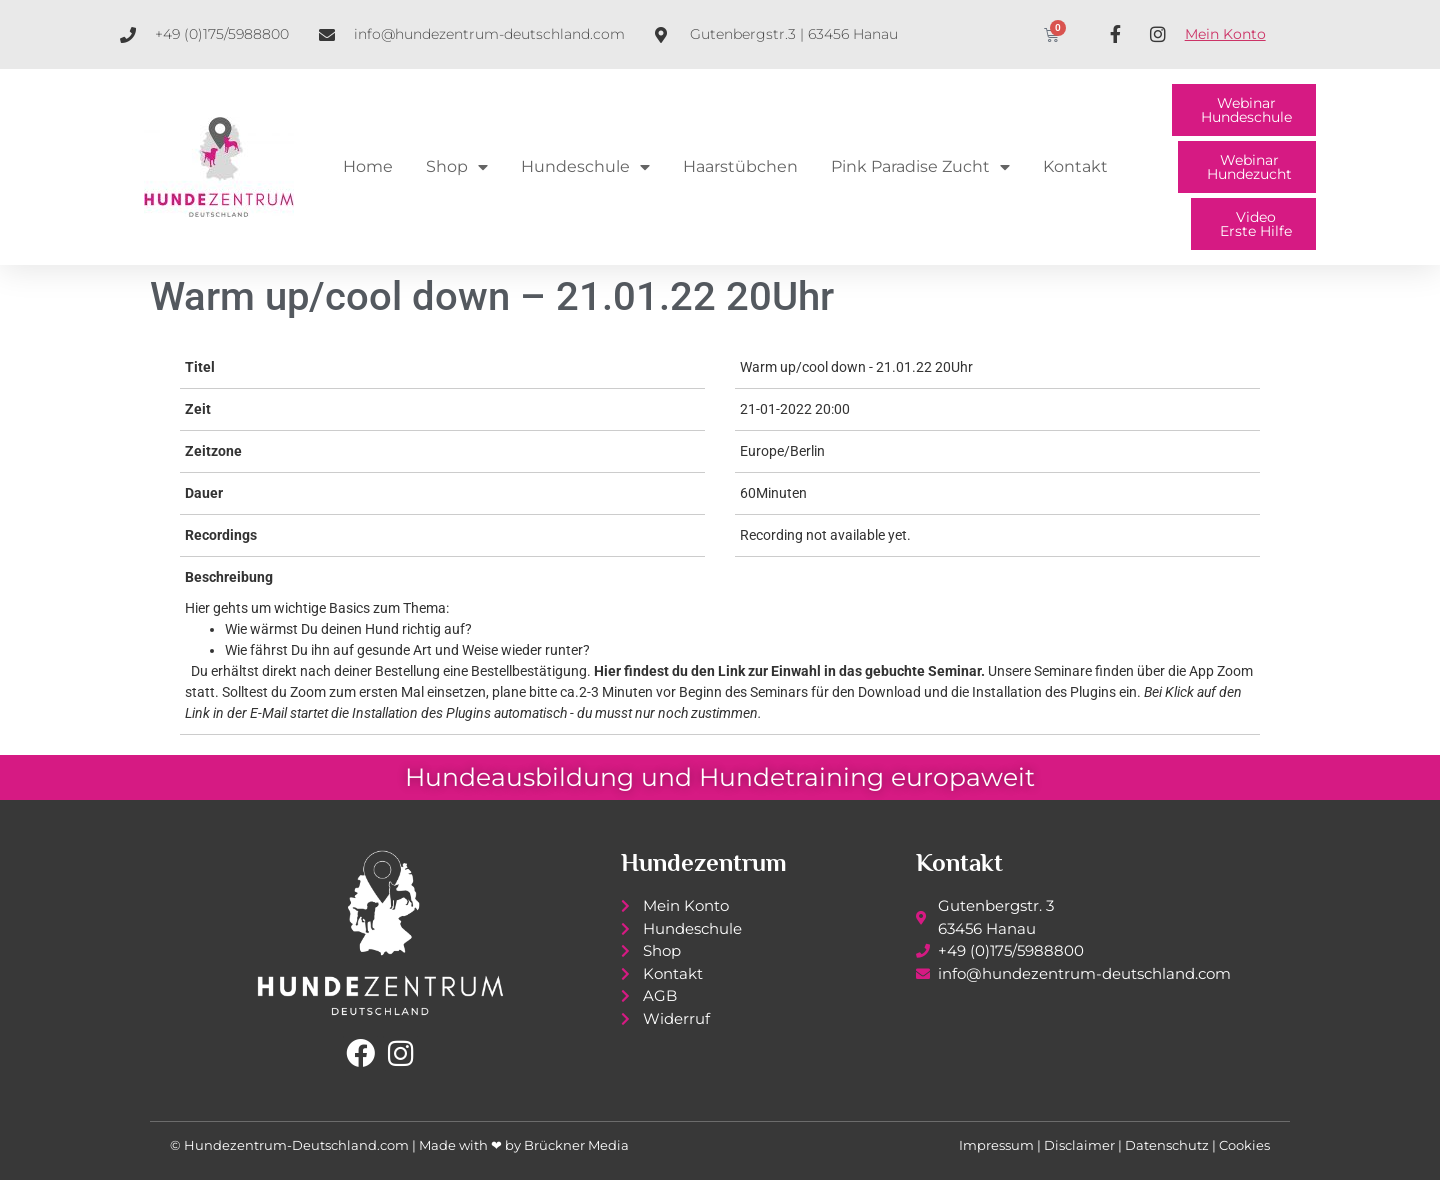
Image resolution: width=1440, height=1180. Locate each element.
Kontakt (1075, 166)
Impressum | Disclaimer (1037, 1145)
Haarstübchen (740, 166)
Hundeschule (585, 167)
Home (368, 166)
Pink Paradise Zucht (920, 167)
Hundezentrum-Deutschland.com (296, 1145)
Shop (457, 167)
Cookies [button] (1244, 1145)
